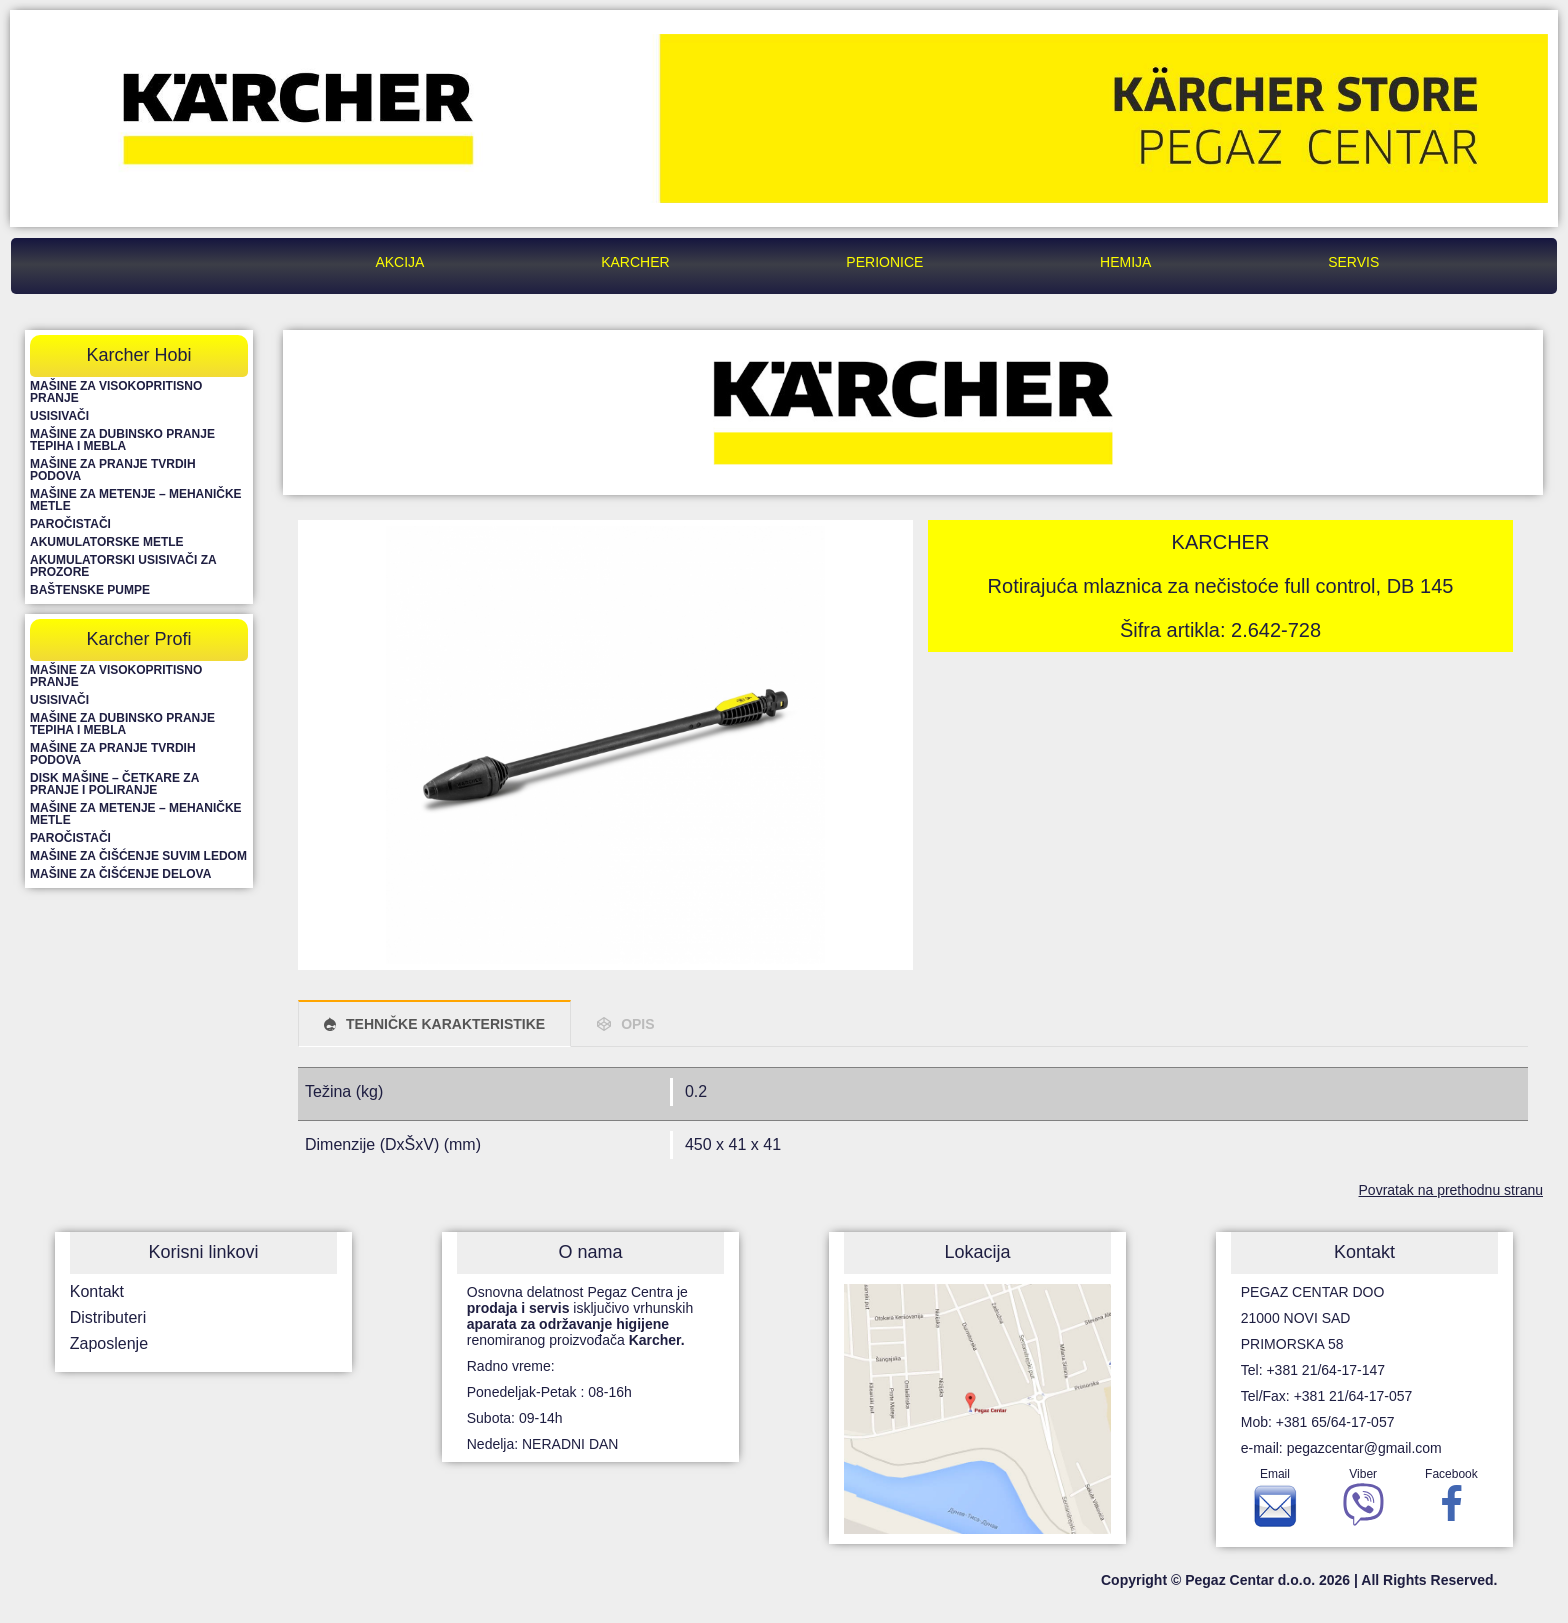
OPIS (637, 1024)
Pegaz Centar (199, 262)
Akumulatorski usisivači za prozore (123, 566)
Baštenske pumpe (90, 590)
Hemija (1125, 262)
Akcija (399, 262)
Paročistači (70, 524)
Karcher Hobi (138, 355)
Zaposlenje (109, 1343)
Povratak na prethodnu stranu (1451, 1190)
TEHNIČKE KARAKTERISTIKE (445, 1024)
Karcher (635, 262)
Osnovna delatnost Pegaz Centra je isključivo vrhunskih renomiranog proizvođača (580, 1316)
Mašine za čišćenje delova (120, 874)
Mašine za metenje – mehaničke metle (136, 500)
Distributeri (108, 1317)
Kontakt (97, 1291)
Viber (1363, 1502)
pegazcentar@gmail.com (1364, 1448)
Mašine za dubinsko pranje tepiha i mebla (122, 440)
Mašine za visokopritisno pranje (116, 392)
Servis (1353, 262)
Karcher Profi (138, 639)
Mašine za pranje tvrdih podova (113, 470)
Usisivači (59, 416)
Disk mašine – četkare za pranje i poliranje (114, 784)
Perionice (884, 262)
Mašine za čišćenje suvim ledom (138, 856)
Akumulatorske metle (107, 542)
